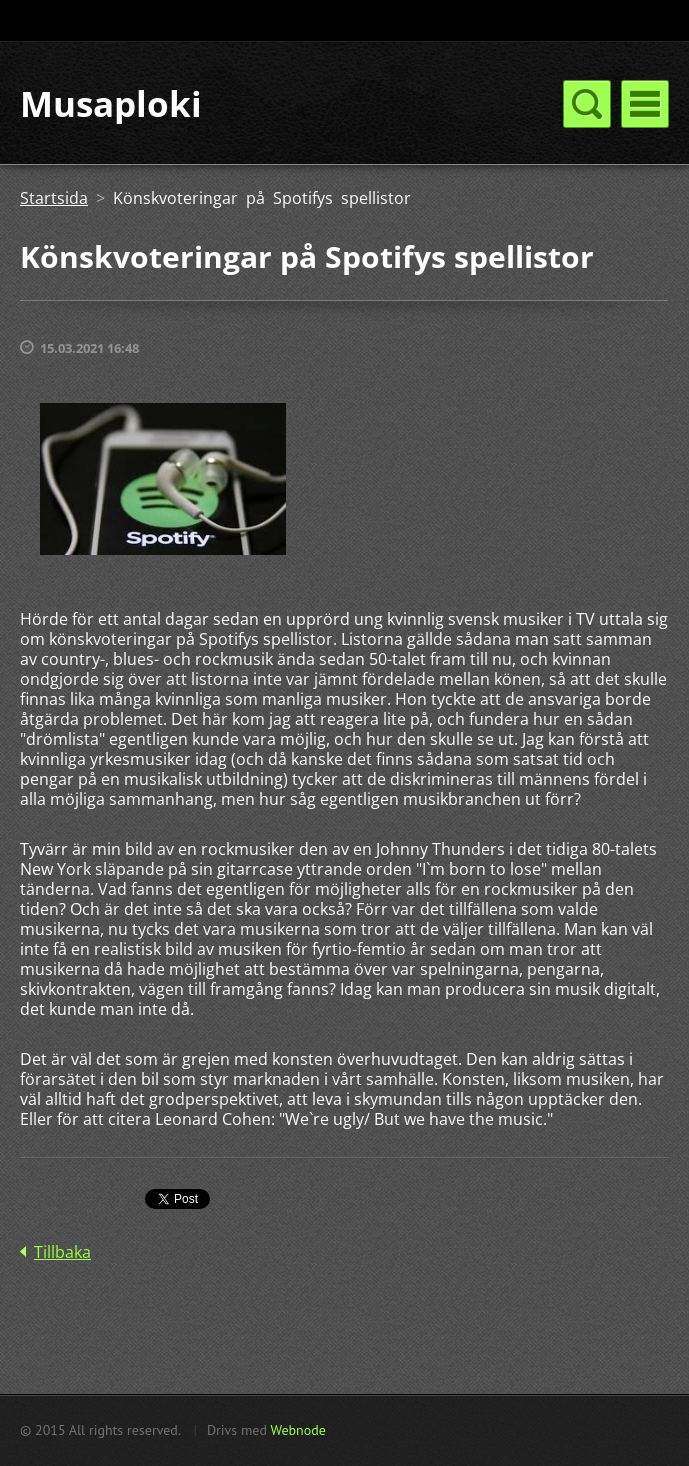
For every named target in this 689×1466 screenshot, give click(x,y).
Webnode (297, 1430)
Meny (645, 104)
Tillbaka (62, 1252)
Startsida (54, 198)
